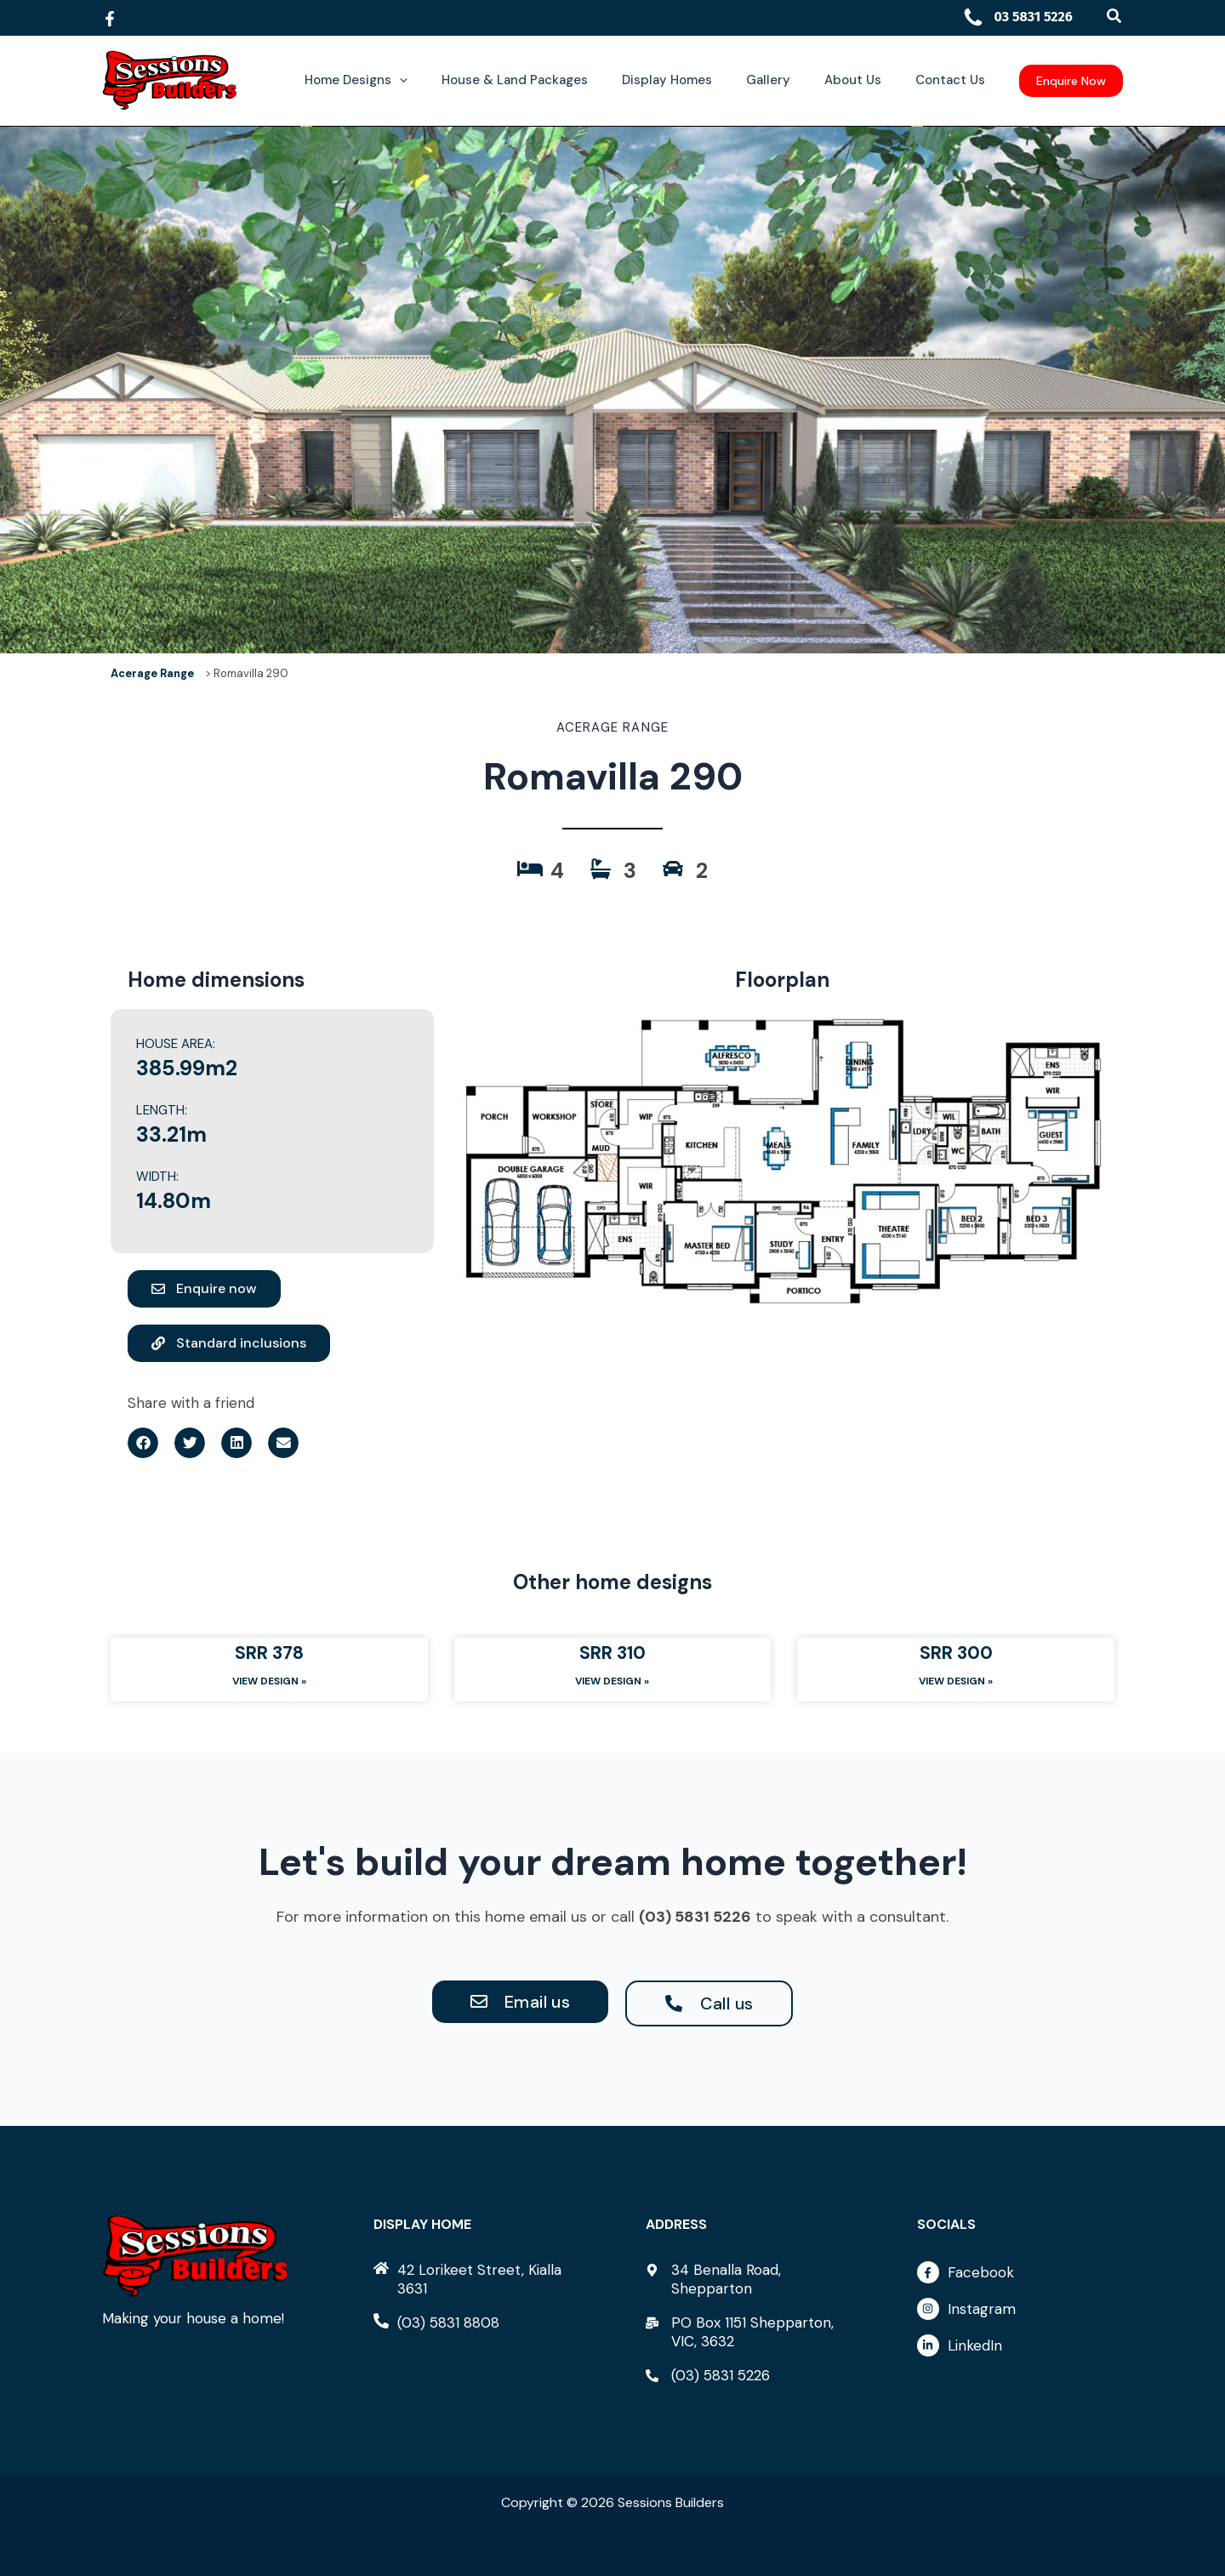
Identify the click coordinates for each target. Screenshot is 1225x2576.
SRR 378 (269, 1656)
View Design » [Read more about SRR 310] (612, 1686)
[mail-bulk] (749, 2332)
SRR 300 (956, 1656)
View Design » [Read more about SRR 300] (956, 1686)
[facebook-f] (1020, 2276)
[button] (1115, 16)
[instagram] (1020, 2313)
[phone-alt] (436, 2322)
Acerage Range (152, 673)
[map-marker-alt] (749, 2279)
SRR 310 (612, 1656)
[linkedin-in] (1020, 2346)
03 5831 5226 (1017, 17)
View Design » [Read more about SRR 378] (269, 1686)
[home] (476, 2279)
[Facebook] (109, 18)
